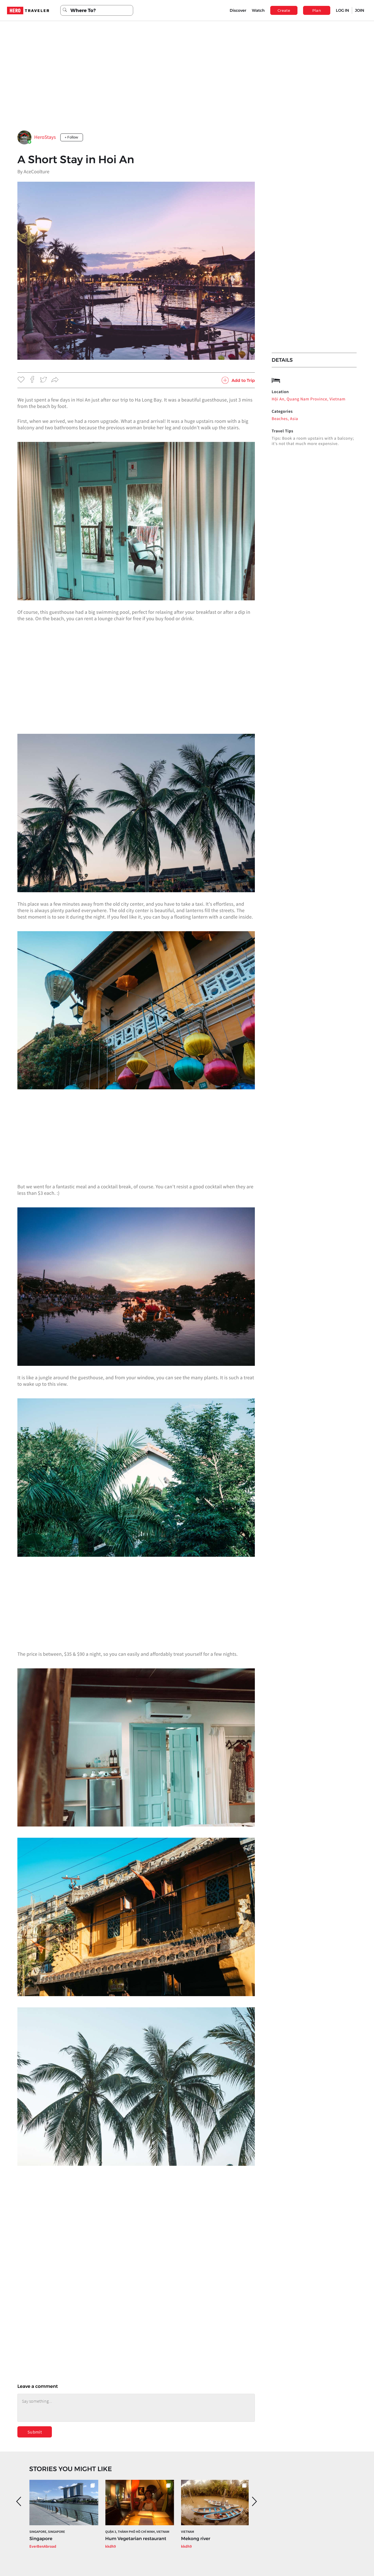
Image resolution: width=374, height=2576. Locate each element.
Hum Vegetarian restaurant (135, 2539)
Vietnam (187, 2532)
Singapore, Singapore (47, 2532)
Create (284, 10)
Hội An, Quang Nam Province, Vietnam (308, 399)
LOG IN (342, 10)
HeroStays (45, 137)
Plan (316, 10)
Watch (258, 10)
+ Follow (72, 137)
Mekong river (195, 2539)
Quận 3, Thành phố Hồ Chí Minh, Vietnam (137, 2532)
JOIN (359, 10)
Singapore (40, 2539)
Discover (238, 10)
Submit (34, 2432)
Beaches (280, 418)
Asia (294, 418)
